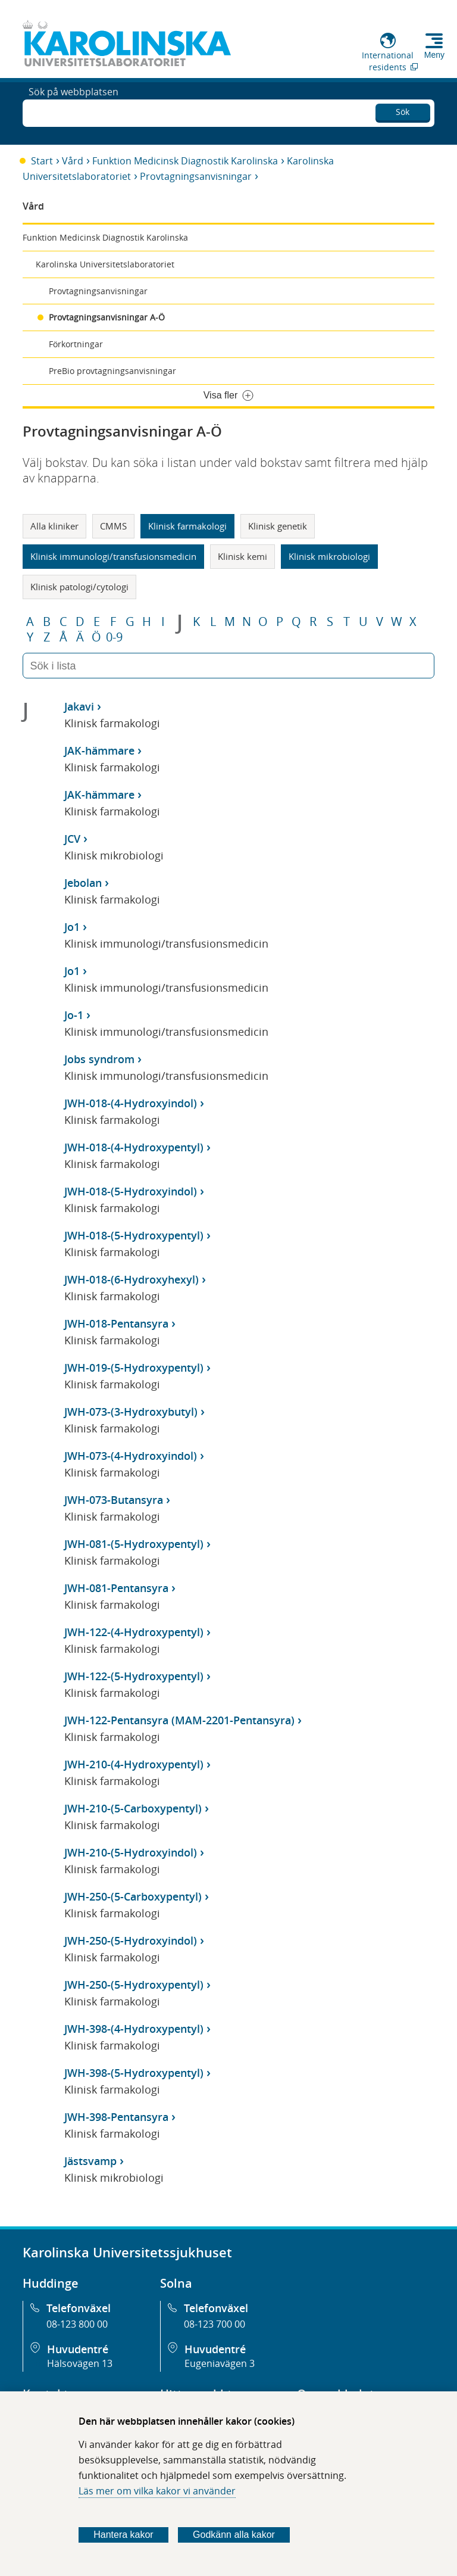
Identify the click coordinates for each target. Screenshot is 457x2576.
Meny (434, 55)
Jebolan (83, 883)
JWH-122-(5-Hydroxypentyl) (134, 1676)
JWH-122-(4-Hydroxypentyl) (134, 1632)
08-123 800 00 (77, 2324)
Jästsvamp (90, 2161)
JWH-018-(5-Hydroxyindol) (130, 1191)
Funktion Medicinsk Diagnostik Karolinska (185, 160)
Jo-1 (73, 1015)
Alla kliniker (54, 526)
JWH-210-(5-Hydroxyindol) (130, 1852)
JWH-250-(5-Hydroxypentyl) (134, 1984)
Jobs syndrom (99, 1059)
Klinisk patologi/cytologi (79, 587)
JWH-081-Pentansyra (116, 1588)
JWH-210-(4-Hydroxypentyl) (134, 1764)
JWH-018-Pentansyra (116, 1323)
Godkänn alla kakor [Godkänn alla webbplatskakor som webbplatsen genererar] (234, 2535)
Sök (402, 110)
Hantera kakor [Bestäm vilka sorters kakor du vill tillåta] (123, 2535)
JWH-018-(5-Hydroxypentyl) (134, 1235)
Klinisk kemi (242, 556)
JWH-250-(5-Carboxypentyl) (133, 1896)
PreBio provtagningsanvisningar (112, 370)
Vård (72, 160)
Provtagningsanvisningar (196, 176)
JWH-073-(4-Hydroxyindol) (130, 1456)
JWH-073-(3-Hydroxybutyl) (131, 1411)
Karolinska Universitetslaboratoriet (105, 264)
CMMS (113, 526)
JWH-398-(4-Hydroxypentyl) (134, 2028)
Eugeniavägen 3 (219, 2363)
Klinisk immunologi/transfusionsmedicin (113, 556)
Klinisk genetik (277, 526)
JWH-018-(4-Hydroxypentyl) (134, 1147)
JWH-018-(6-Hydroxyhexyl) (131, 1279)
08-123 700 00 (214, 2324)
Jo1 (72, 927)
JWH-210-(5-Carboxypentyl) (133, 1808)
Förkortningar (76, 344)
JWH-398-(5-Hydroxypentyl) (134, 2073)
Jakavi (79, 706)
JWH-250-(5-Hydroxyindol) (130, 1940)
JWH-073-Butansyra (113, 1500)
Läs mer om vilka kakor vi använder (157, 2490)
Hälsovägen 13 (79, 2363)
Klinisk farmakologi (187, 526)
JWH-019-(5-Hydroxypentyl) (134, 1367)
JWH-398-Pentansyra (116, 2117)
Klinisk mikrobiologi (329, 556)
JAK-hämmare (99, 750)
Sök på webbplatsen (73, 112)
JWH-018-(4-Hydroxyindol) (130, 1103)
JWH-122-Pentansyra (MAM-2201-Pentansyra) (179, 1720)
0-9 (114, 637)
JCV (72, 838)
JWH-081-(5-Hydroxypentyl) (134, 1544)
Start (42, 160)
